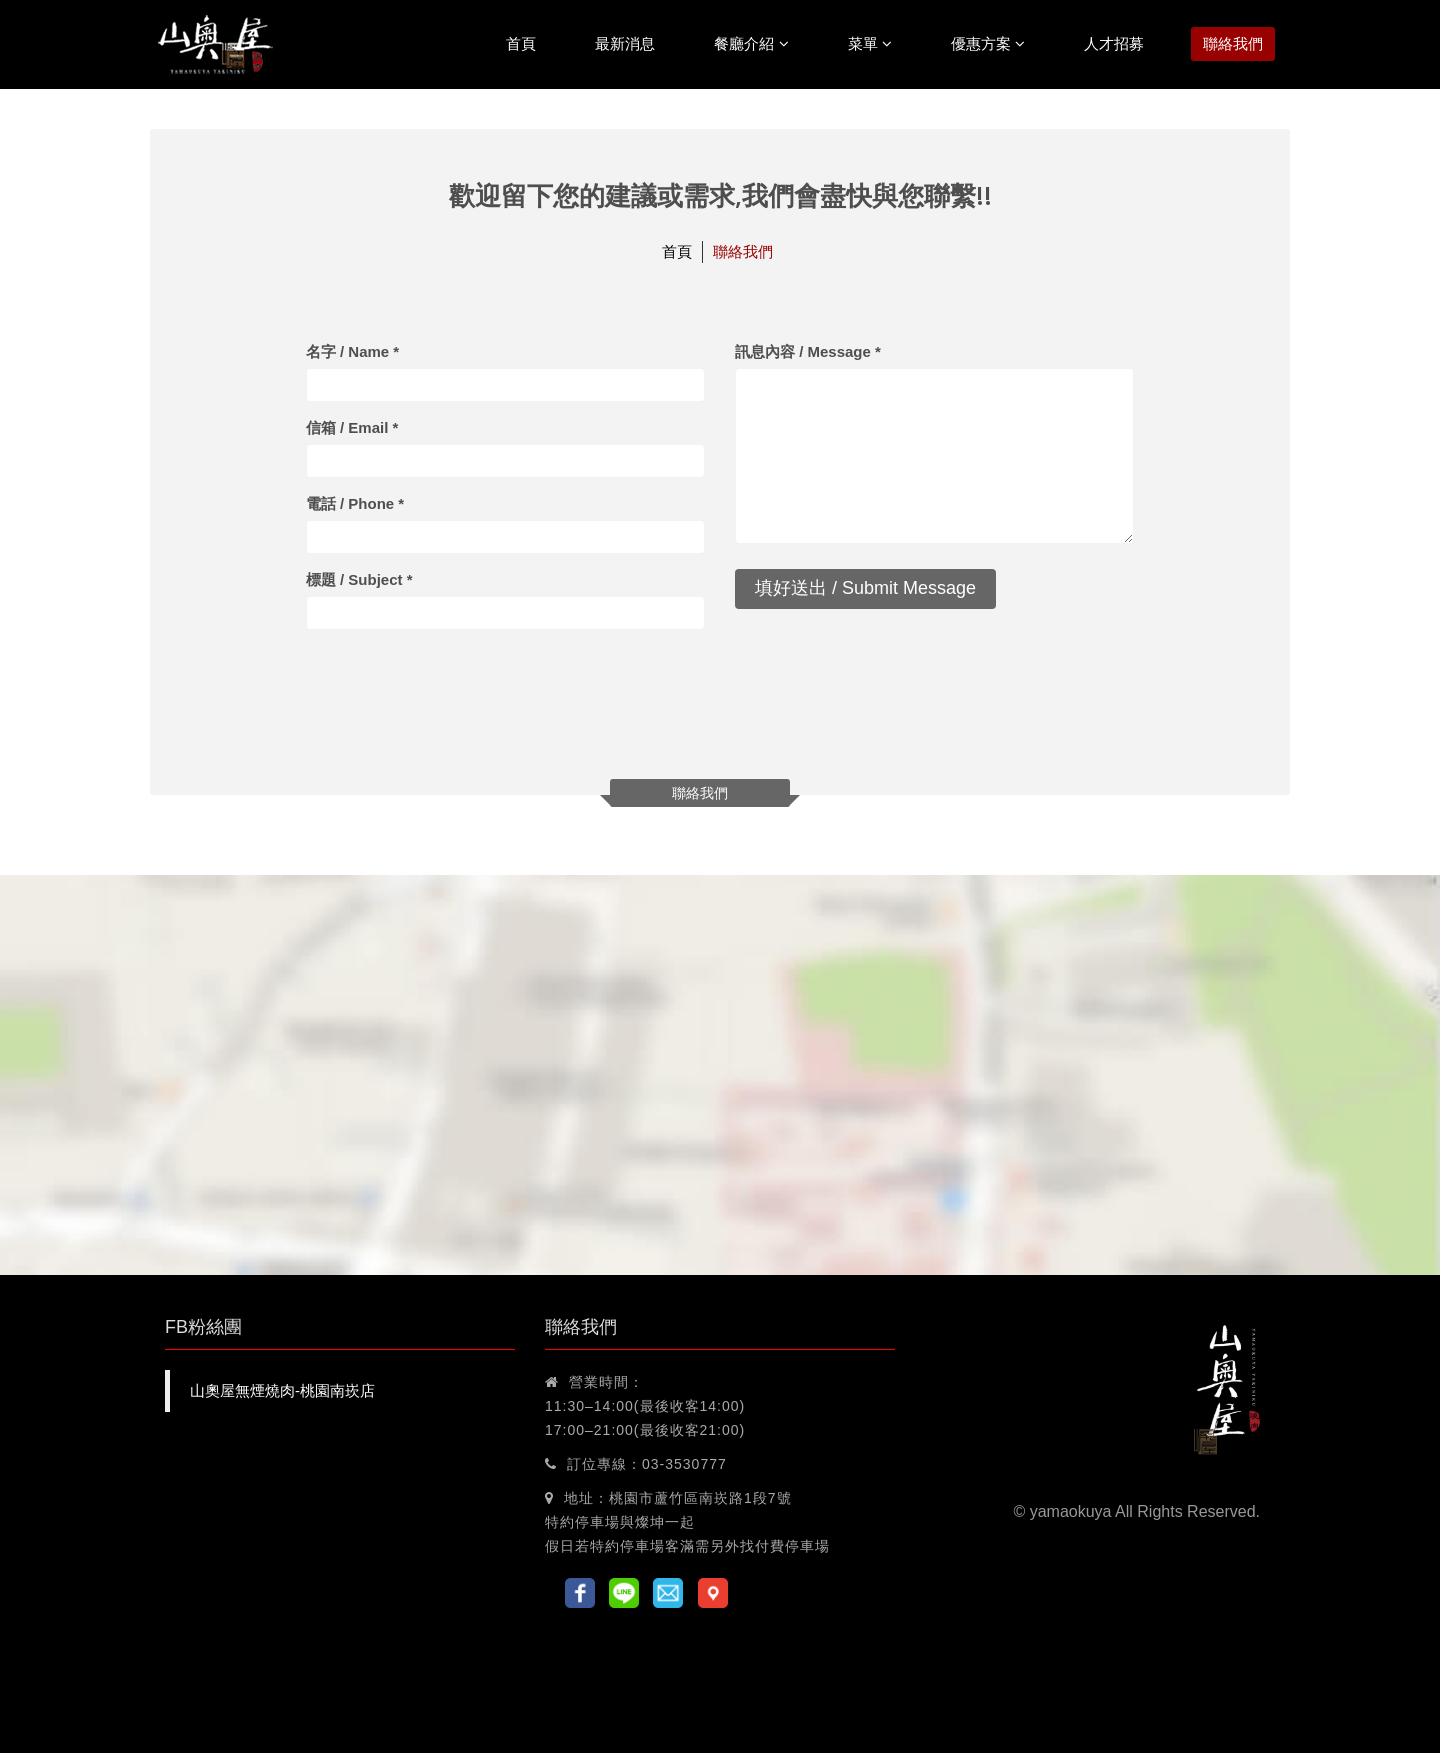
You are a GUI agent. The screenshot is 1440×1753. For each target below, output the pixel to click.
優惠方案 (988, 43)
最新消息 (625, 43)
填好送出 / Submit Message (865, 588)
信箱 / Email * (352, 427)
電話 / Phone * (355, 503)
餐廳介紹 (751, 43)
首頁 (521, 43)
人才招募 (1114, 43)
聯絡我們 (1233, 43)
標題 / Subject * (359, 579)
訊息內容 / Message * (808, 351)
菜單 (870, 43)
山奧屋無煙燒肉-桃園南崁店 (282, 1390)
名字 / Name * (352, 351)
